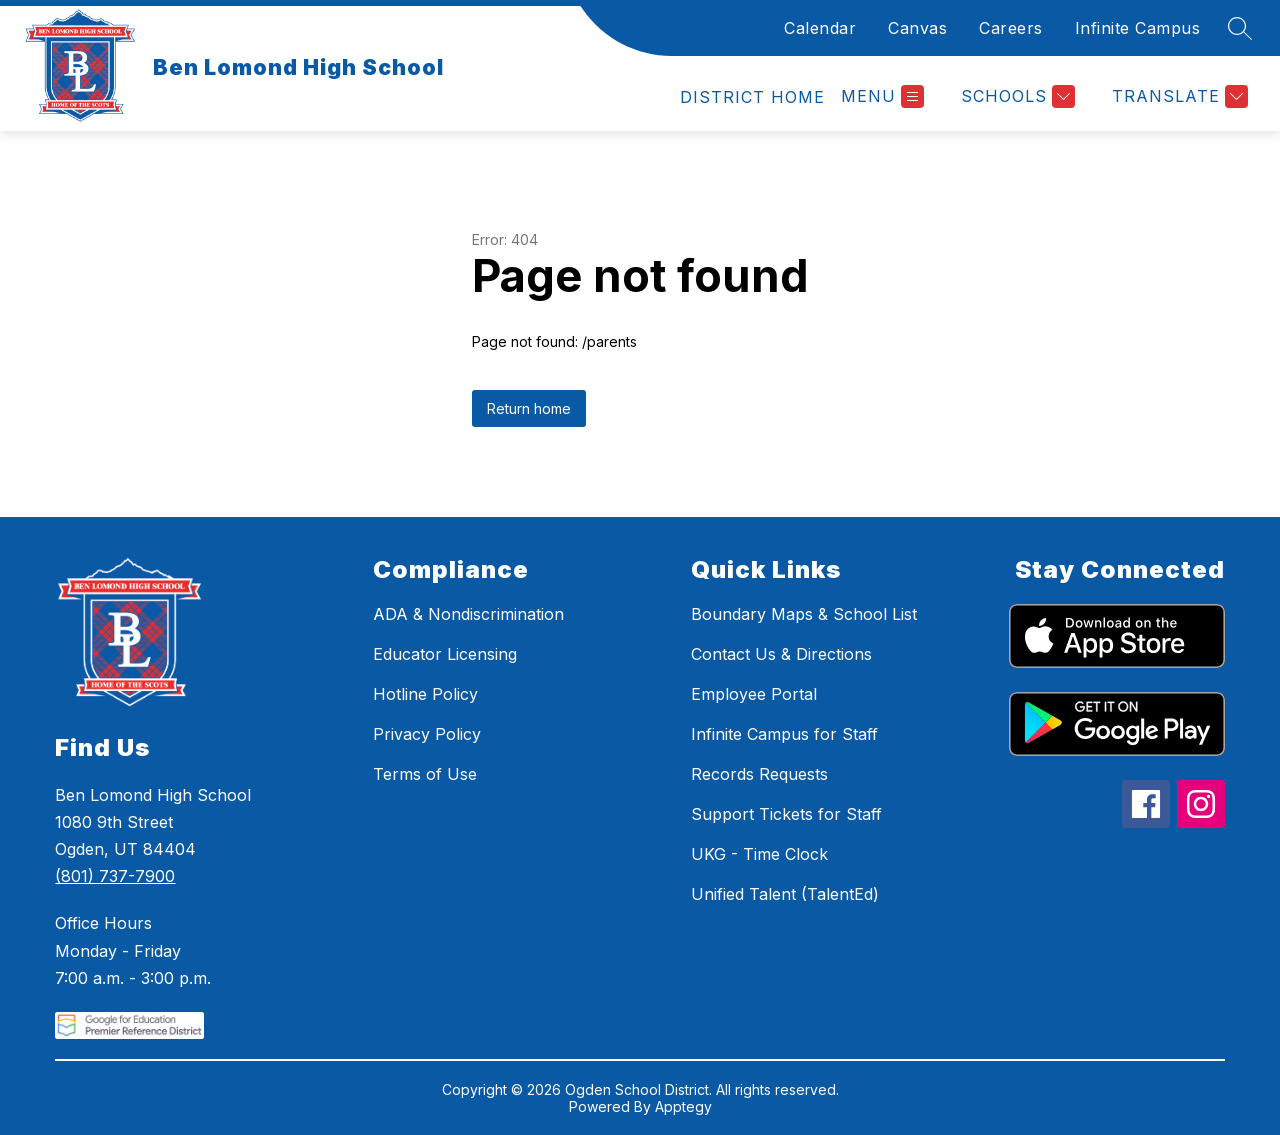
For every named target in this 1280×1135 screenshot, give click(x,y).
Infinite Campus (1138, 28)
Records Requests (759, 774)
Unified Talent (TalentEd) (785, 894)
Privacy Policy (427, 734)
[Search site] (1240, 28)
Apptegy (683, 1106)
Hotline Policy (425, 694)
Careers (1011, 28)
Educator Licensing (445, 654)
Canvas (917, 28)
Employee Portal (754, 694)
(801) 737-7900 (115, 876)
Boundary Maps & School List (804, 614)
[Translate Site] (1177, 96)
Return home (529, 408)
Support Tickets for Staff (786, 814)
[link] (752, 97)
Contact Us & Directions (781, 654)
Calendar (820, 28)
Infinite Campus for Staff (784, 734)
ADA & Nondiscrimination (468, 614)
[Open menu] (882, 96)
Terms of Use (425, 774)
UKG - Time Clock (759, 854)
